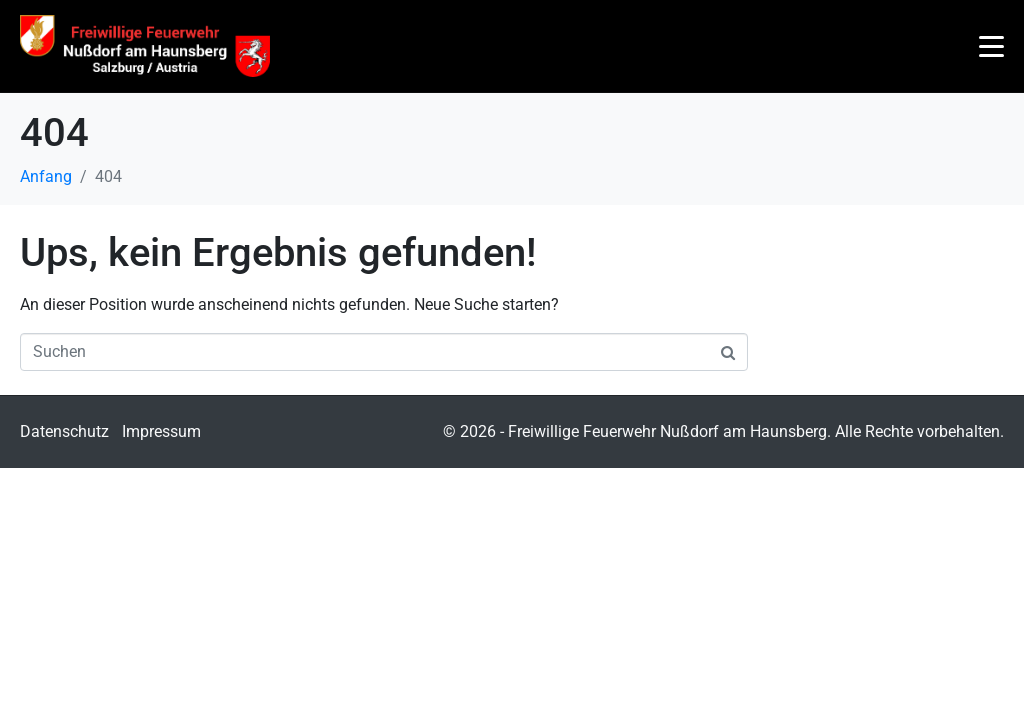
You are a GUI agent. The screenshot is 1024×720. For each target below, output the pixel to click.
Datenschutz (64, 431)
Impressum (161, 431)
